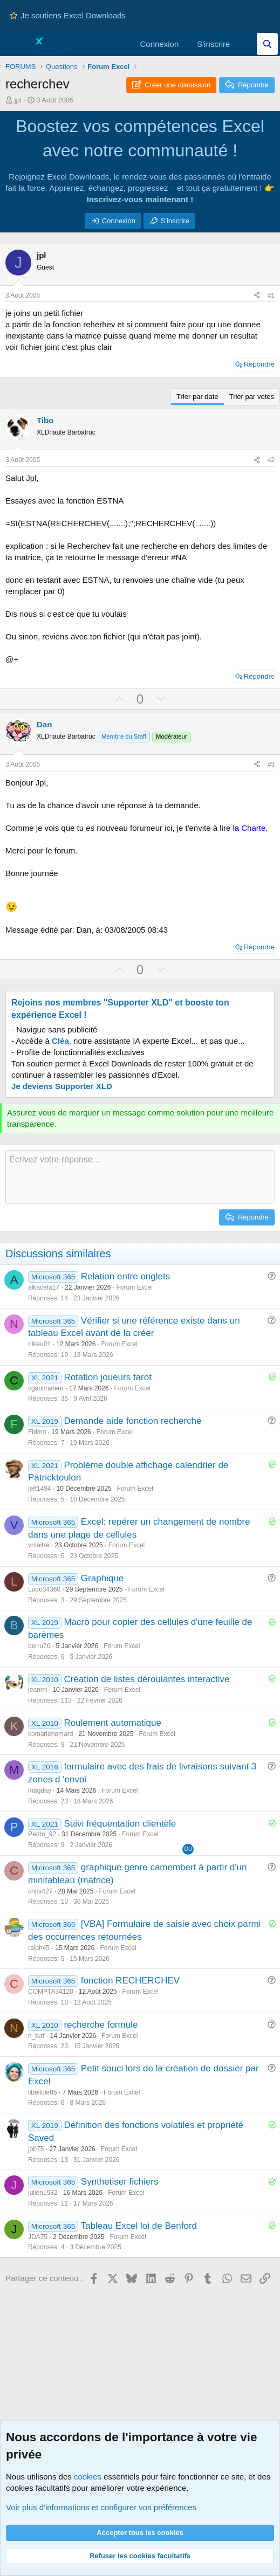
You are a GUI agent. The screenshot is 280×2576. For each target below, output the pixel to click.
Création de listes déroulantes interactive (146, 1679)
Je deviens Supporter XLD (61, 1086)
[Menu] (15, 44)
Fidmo (37, 1432)
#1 (271, 295)
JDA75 (37, 2237)
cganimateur (46, 1388)
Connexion (118, 221)
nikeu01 (39, 1344)
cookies (87, 2476)
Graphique (102, 1578)
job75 (36, 2149)
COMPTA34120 (50, 1991)
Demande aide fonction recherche (132, 1421)
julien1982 (43, 2192)
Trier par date (197, 396)
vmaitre (38, 1545)
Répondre (259, 364)
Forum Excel (134, 1287)
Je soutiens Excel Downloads (68, 15)
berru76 (39, 1646)
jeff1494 (39, 1488)
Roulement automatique (112, 1723)
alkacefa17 (43, 1287)
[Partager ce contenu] (257, 296)
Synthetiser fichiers (120, 2181)
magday (39, 1790)
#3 (271, 764)
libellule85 (42, 2092)
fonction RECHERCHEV (130, 1980)
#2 (271, 460)
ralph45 (39, 1948)
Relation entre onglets (125, 1276)
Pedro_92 (42, 1834)
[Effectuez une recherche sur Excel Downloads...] (267, 44)
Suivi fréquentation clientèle (120, 1824)
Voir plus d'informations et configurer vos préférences (101, 2507)
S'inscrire (175, 221)
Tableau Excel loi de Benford (139, 2226)
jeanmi (37, 1689)
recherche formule (101, 2025)
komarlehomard (50, 1734)
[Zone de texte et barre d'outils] (140, 1177)
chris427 (40, 1891)
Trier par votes (251, 396)
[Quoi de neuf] (245, 44)
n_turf (36, 2036)
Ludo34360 (44, 1589)
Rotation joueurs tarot (108, 1377)
